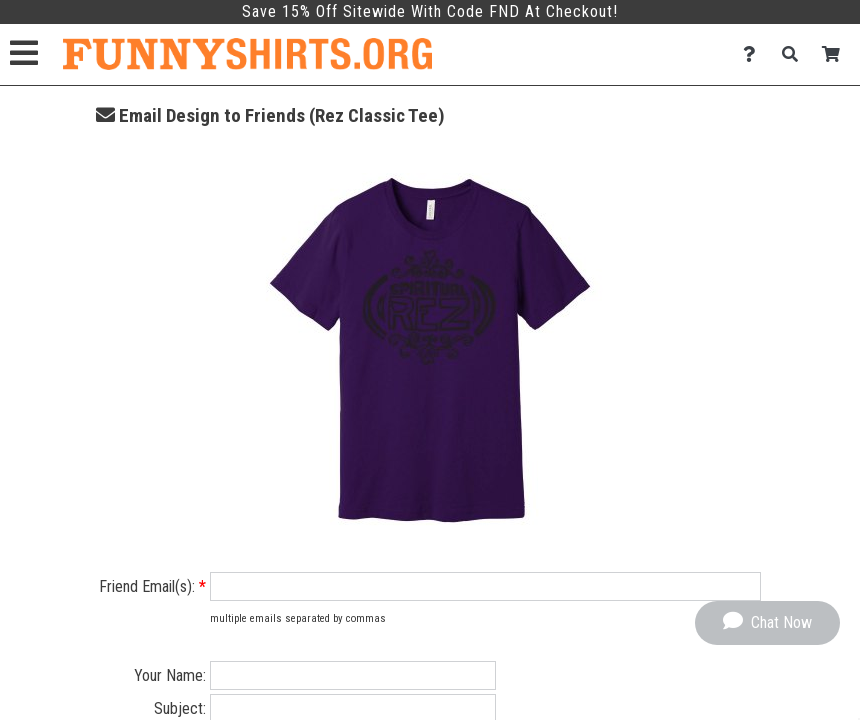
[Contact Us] (754, 54)
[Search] (795, 54)
